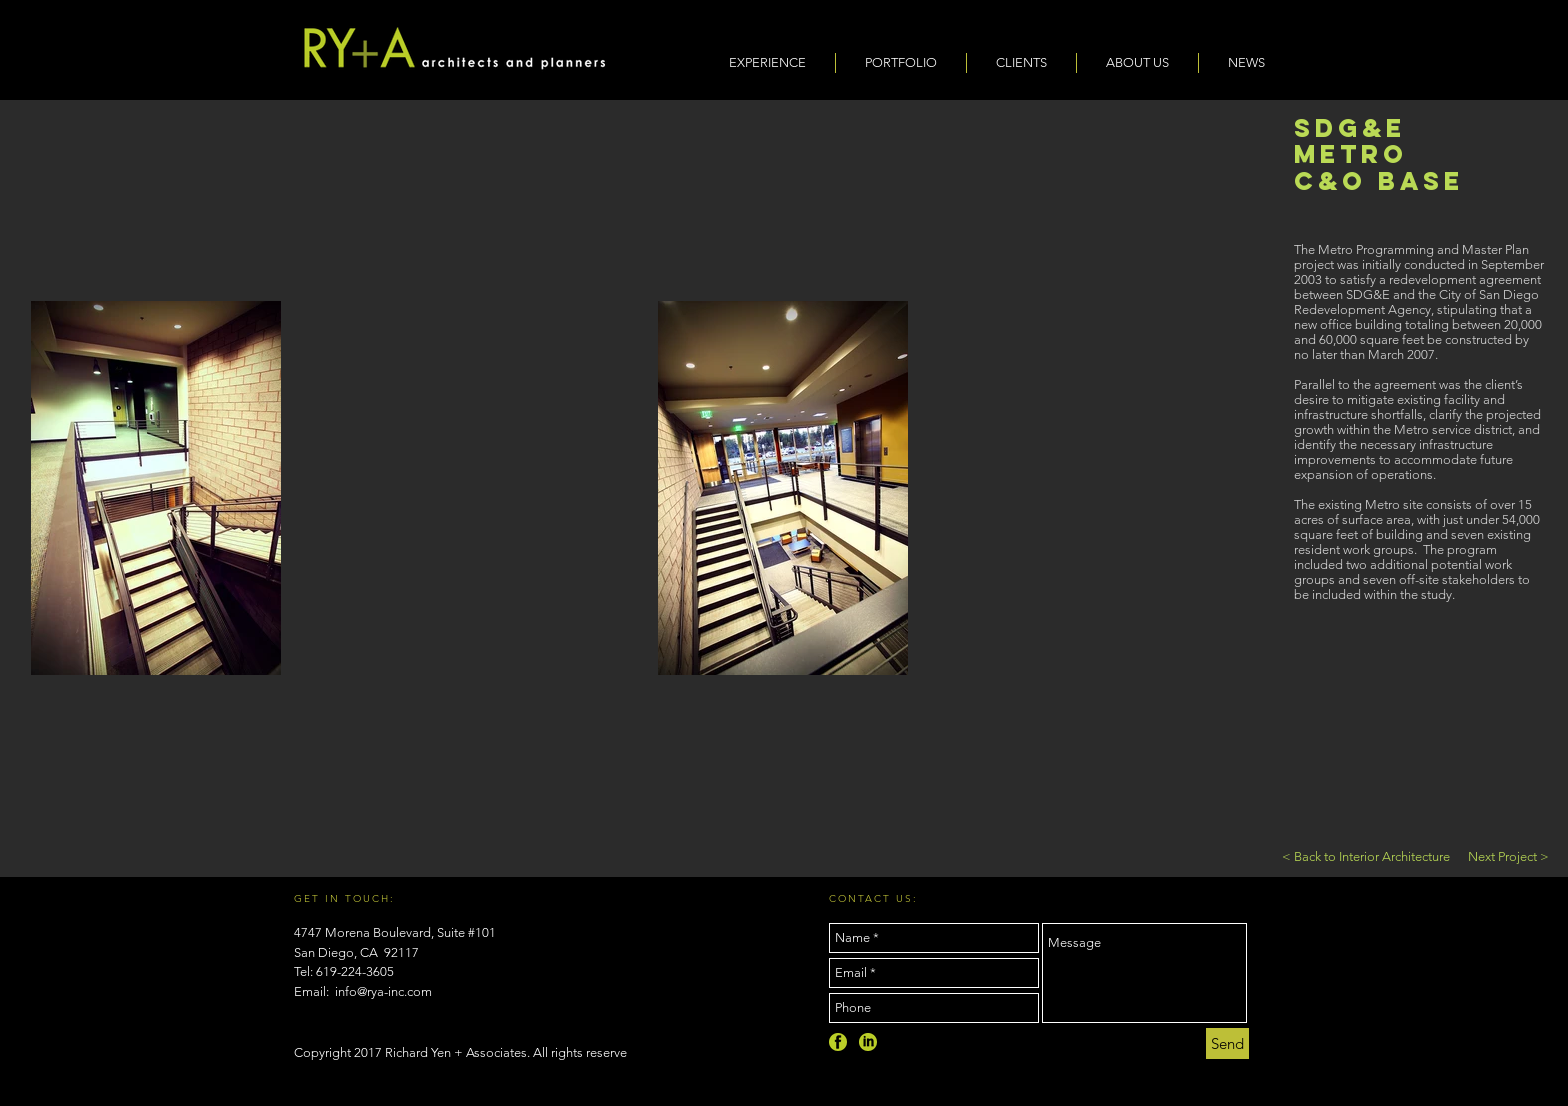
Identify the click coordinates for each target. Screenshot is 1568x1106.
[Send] (1227, 1043)
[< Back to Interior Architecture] (1366, 857)
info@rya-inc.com (383, 991)
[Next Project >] (1508, 857)
